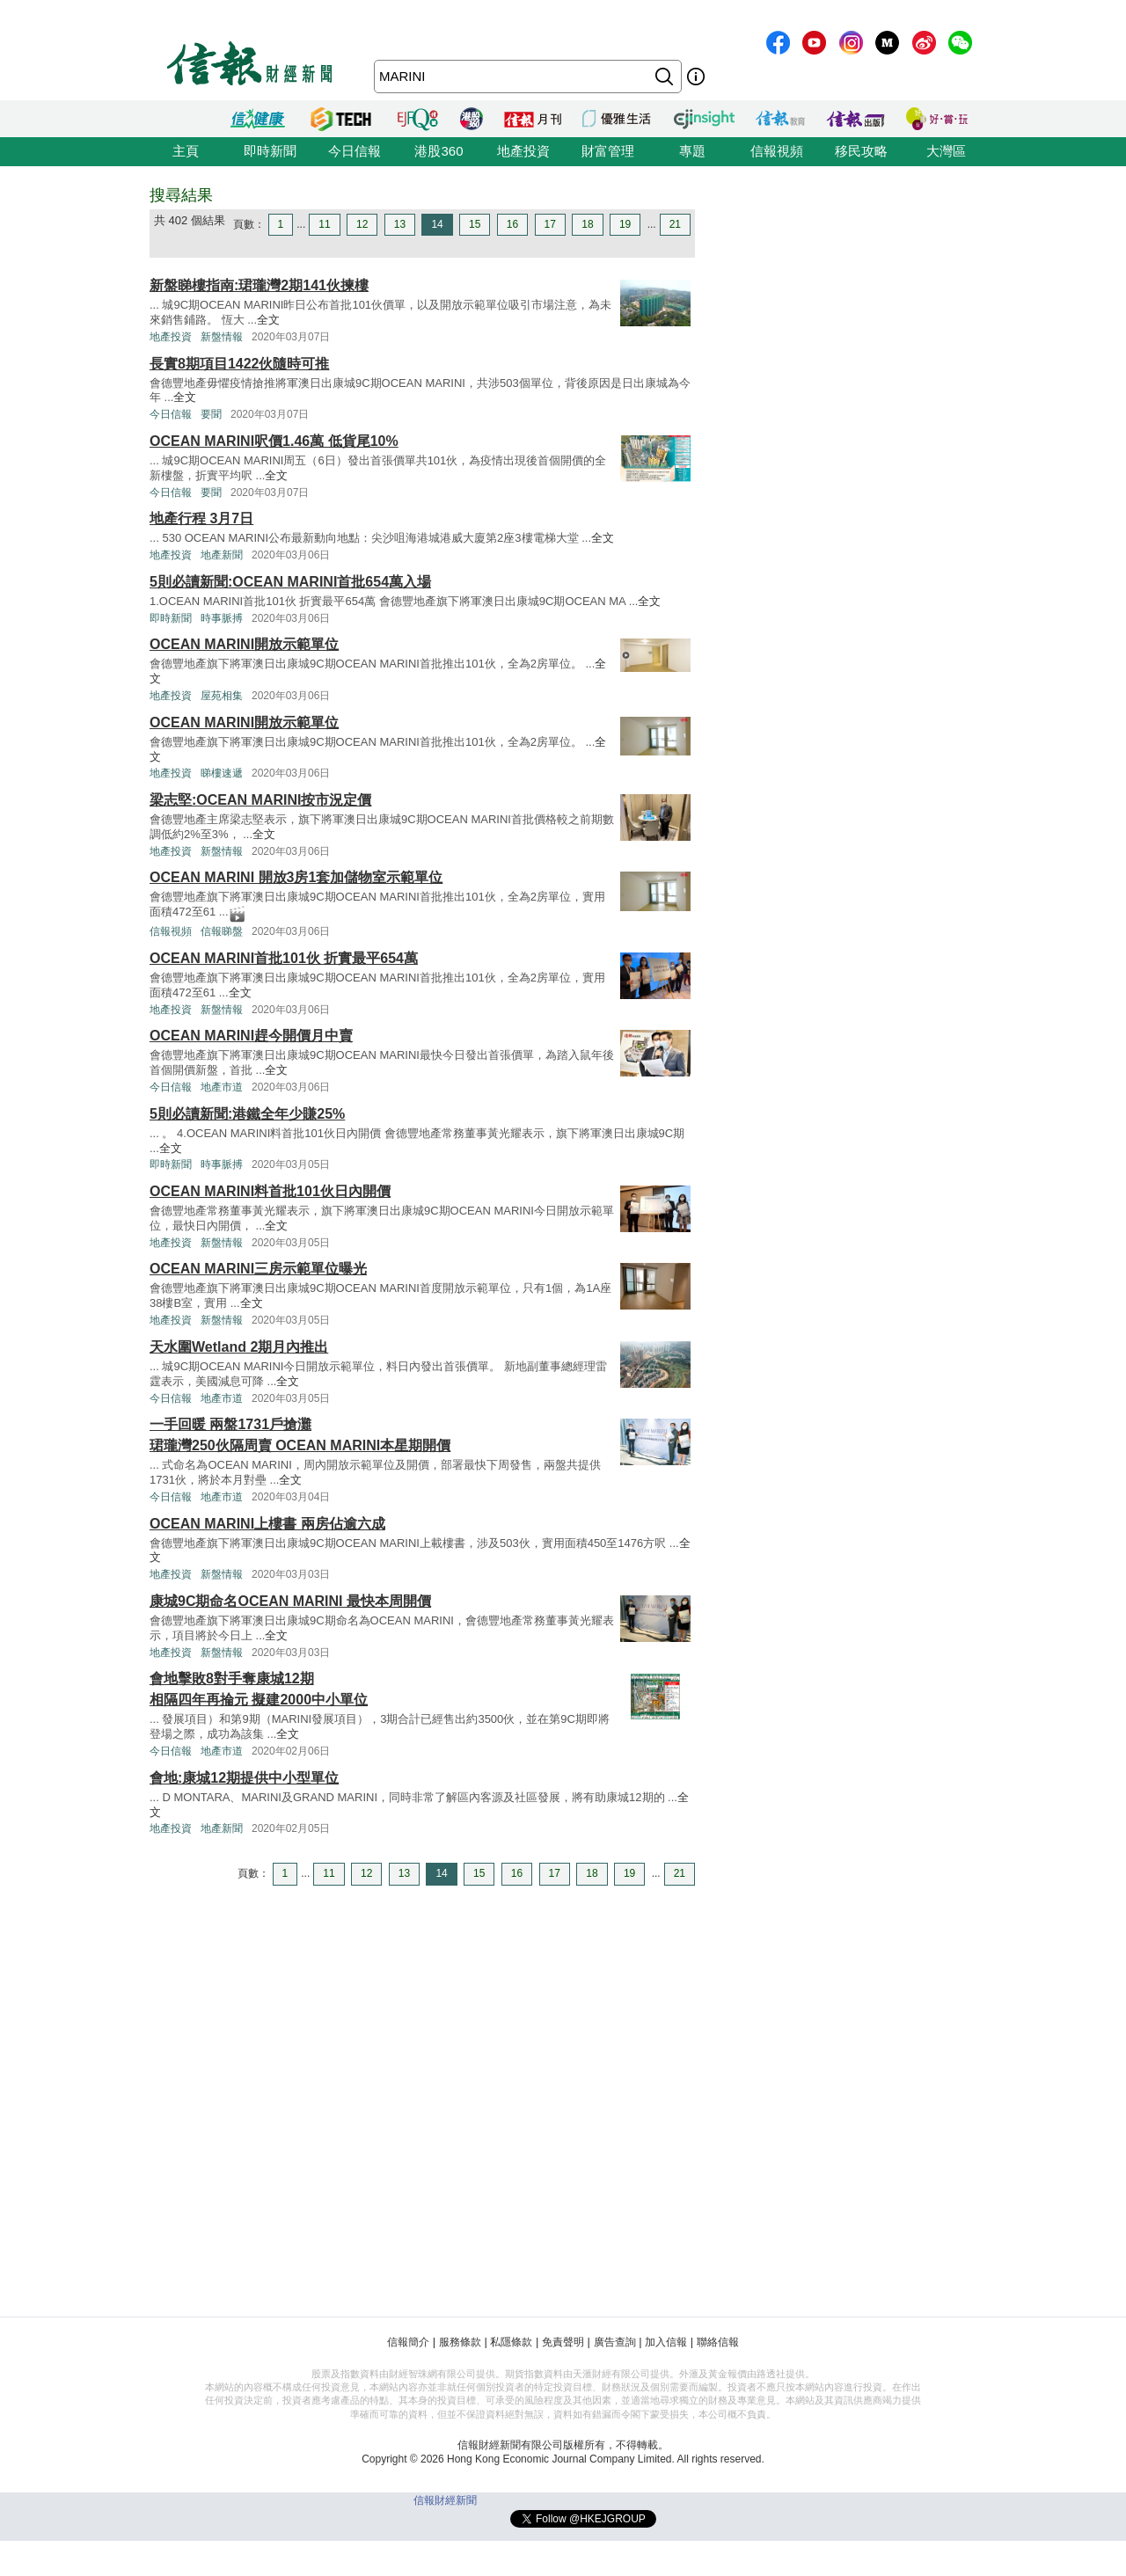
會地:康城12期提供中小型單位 (244, 1777)
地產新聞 (222, 555)
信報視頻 (776, 150)
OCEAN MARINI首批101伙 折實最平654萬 (284, 958)
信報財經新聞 (445, 2500)
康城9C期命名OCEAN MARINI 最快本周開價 (290, 1601)
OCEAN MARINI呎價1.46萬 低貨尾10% (274, 441)
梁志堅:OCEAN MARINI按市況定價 (260, 799)
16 (512, 224)
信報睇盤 (222, 931)
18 (587, 224)
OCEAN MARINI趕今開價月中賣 (251, 1035)
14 (436, 224)
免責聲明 (563, 2342)
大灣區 (946, 150)
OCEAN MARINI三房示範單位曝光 (258, 1268)
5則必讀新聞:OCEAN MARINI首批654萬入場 (290, 581)
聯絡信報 (718, 2342)
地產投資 (523, 150)
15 (474, 224)
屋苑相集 (222, 696)
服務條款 (460, 2342)
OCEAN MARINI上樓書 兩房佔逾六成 (267, 1523)
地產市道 (222, 1087)
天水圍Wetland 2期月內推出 (239, 1346)
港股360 (438, 150)
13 (400, 224)
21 (675, 224)
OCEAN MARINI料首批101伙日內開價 (270, 1191)
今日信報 (354, 150)
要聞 (211, 414)
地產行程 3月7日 (201, 518)
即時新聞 (270, 150)
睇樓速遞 (222, 773)
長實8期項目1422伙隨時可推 (240, 363)
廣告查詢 (615, 2342)
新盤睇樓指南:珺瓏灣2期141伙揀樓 (259, 285)
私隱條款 (511, 2342)
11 (324, 224)
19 (625, 224)
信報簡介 (408, 2342)
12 (362, 224)
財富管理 (607, 150)
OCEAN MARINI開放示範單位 (244, 644)
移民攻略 (861, 150)
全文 (268, 319)
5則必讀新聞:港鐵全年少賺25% (247, 1113)
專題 (692, 150)
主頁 (185, 150)
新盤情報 (222, 337)
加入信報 (666, 2342)
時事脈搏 (222, 618)
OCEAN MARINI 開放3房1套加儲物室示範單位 (296, 877)
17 (550, 224)
